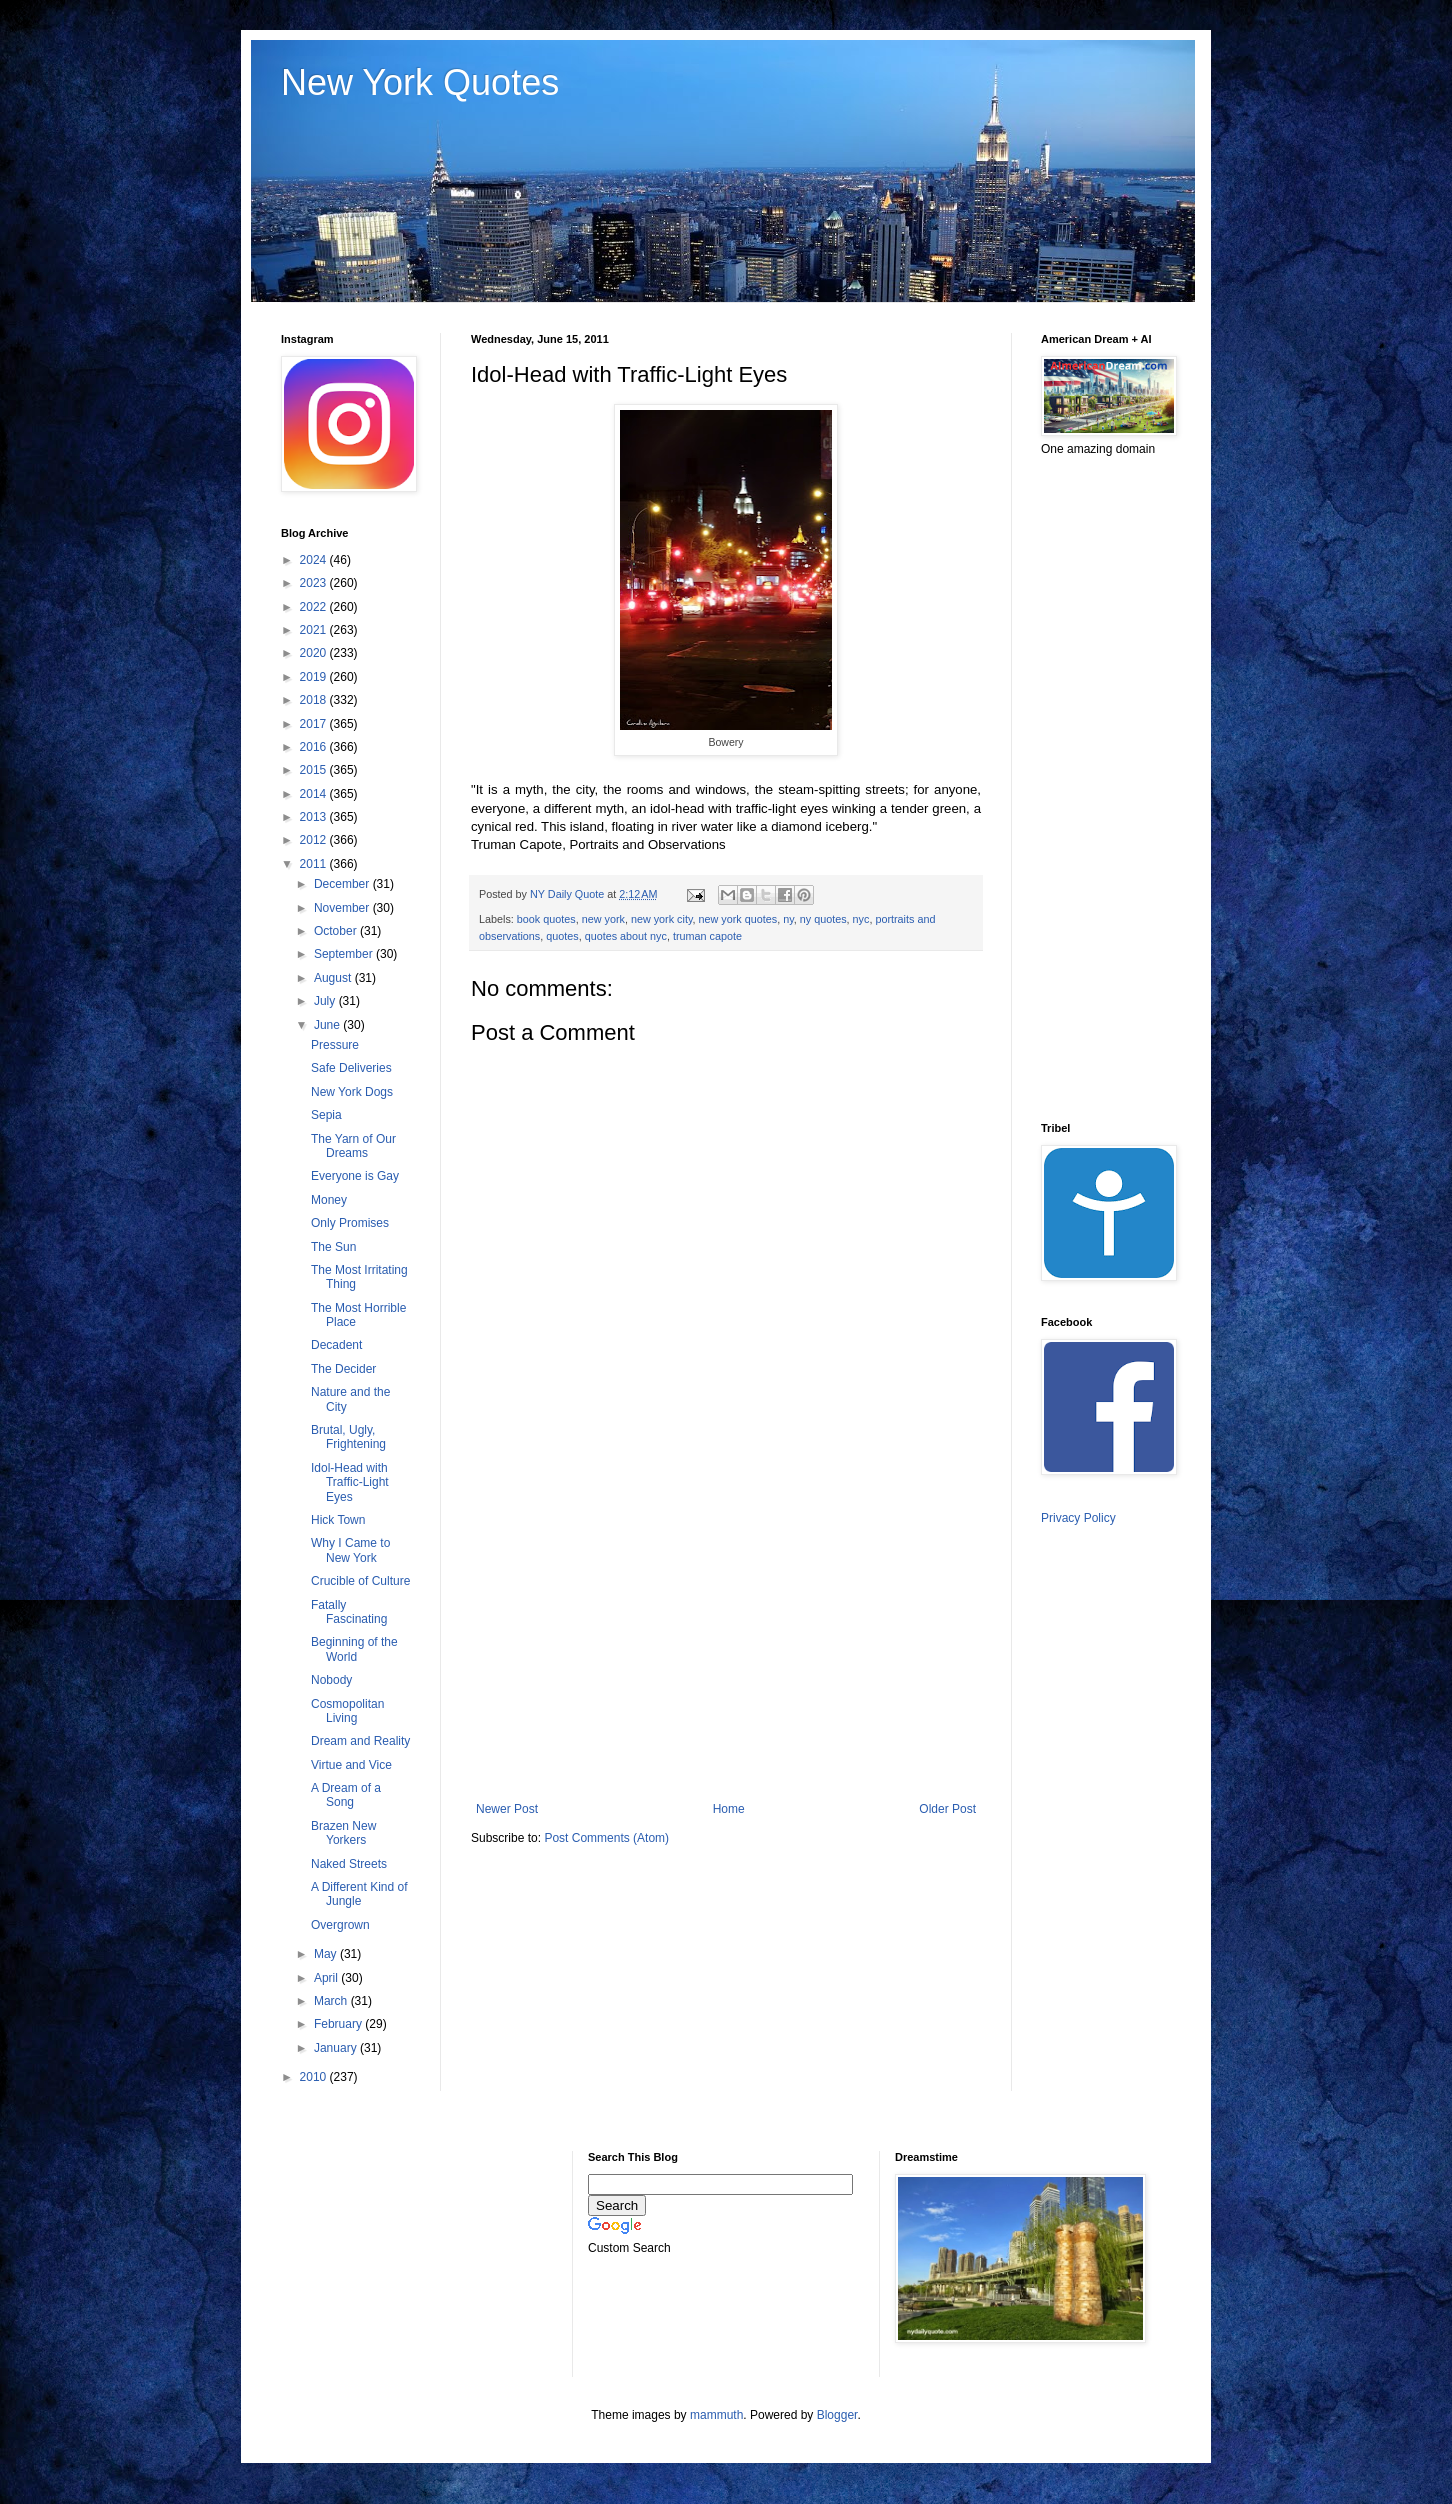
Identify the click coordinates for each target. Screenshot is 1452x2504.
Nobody (331, 1680)
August (334, 978)
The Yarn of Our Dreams (353, 1146)
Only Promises (350, 1223)
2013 (315, 817)
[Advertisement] (726, 1637)
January (337, 2048)
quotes (562, 936)
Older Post (947, 1809)
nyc (861, 919)
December (343, 884)
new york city (662, 919)
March (332, 2001)
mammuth (716, 2415)
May (327, 1954)
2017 (315, 724)
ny (788, 919)
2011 (315, 864)
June (328, 1025)
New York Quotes (420, 82)
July (326, 1001)
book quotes (546, 919)
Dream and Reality (360, 1741)
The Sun (333, 1247)
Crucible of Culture (360, 1581)
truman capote (707, 936)
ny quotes (823, 919)
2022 (315, 607)
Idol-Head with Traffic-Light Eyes (350, 1482)
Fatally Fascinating (349, 1612)
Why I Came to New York (350, 1550)
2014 (315, 794)
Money (329, 1200)
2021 (315, 630)
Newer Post (507, 1809)
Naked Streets (349, 1864)
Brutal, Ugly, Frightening (348, 1437)
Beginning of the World (354, 1649)
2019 (315, 677)
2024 (315, 560)
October (337, 931)
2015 (315, 770)
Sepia (326, 1115)
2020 (315, 653)
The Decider (343, 1369)
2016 (315, 747)
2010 (315, 2077)
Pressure (335, 1045)
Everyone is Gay (355, 1176)
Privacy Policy (1078, 1518)
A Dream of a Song (346, 1795)
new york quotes (738, 919)
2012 (315, 840)
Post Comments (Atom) (606, 1838)
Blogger (837, 2415)
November (343, 908)
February (339, 2024)
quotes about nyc (626, 936)
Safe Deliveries (351, 1068)
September (345, 954)
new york (603, 919)
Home (729, 1809)
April (327, 1978)
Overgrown (340, 1925)
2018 (315, 700)
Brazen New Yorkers (343, 1833)
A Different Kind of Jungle (359, 1894)
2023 (315, 583)
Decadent (336, 1345)
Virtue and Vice (351, 1765)
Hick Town (338, 1520)
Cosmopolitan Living (347, 1711)
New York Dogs (352, 1092)
